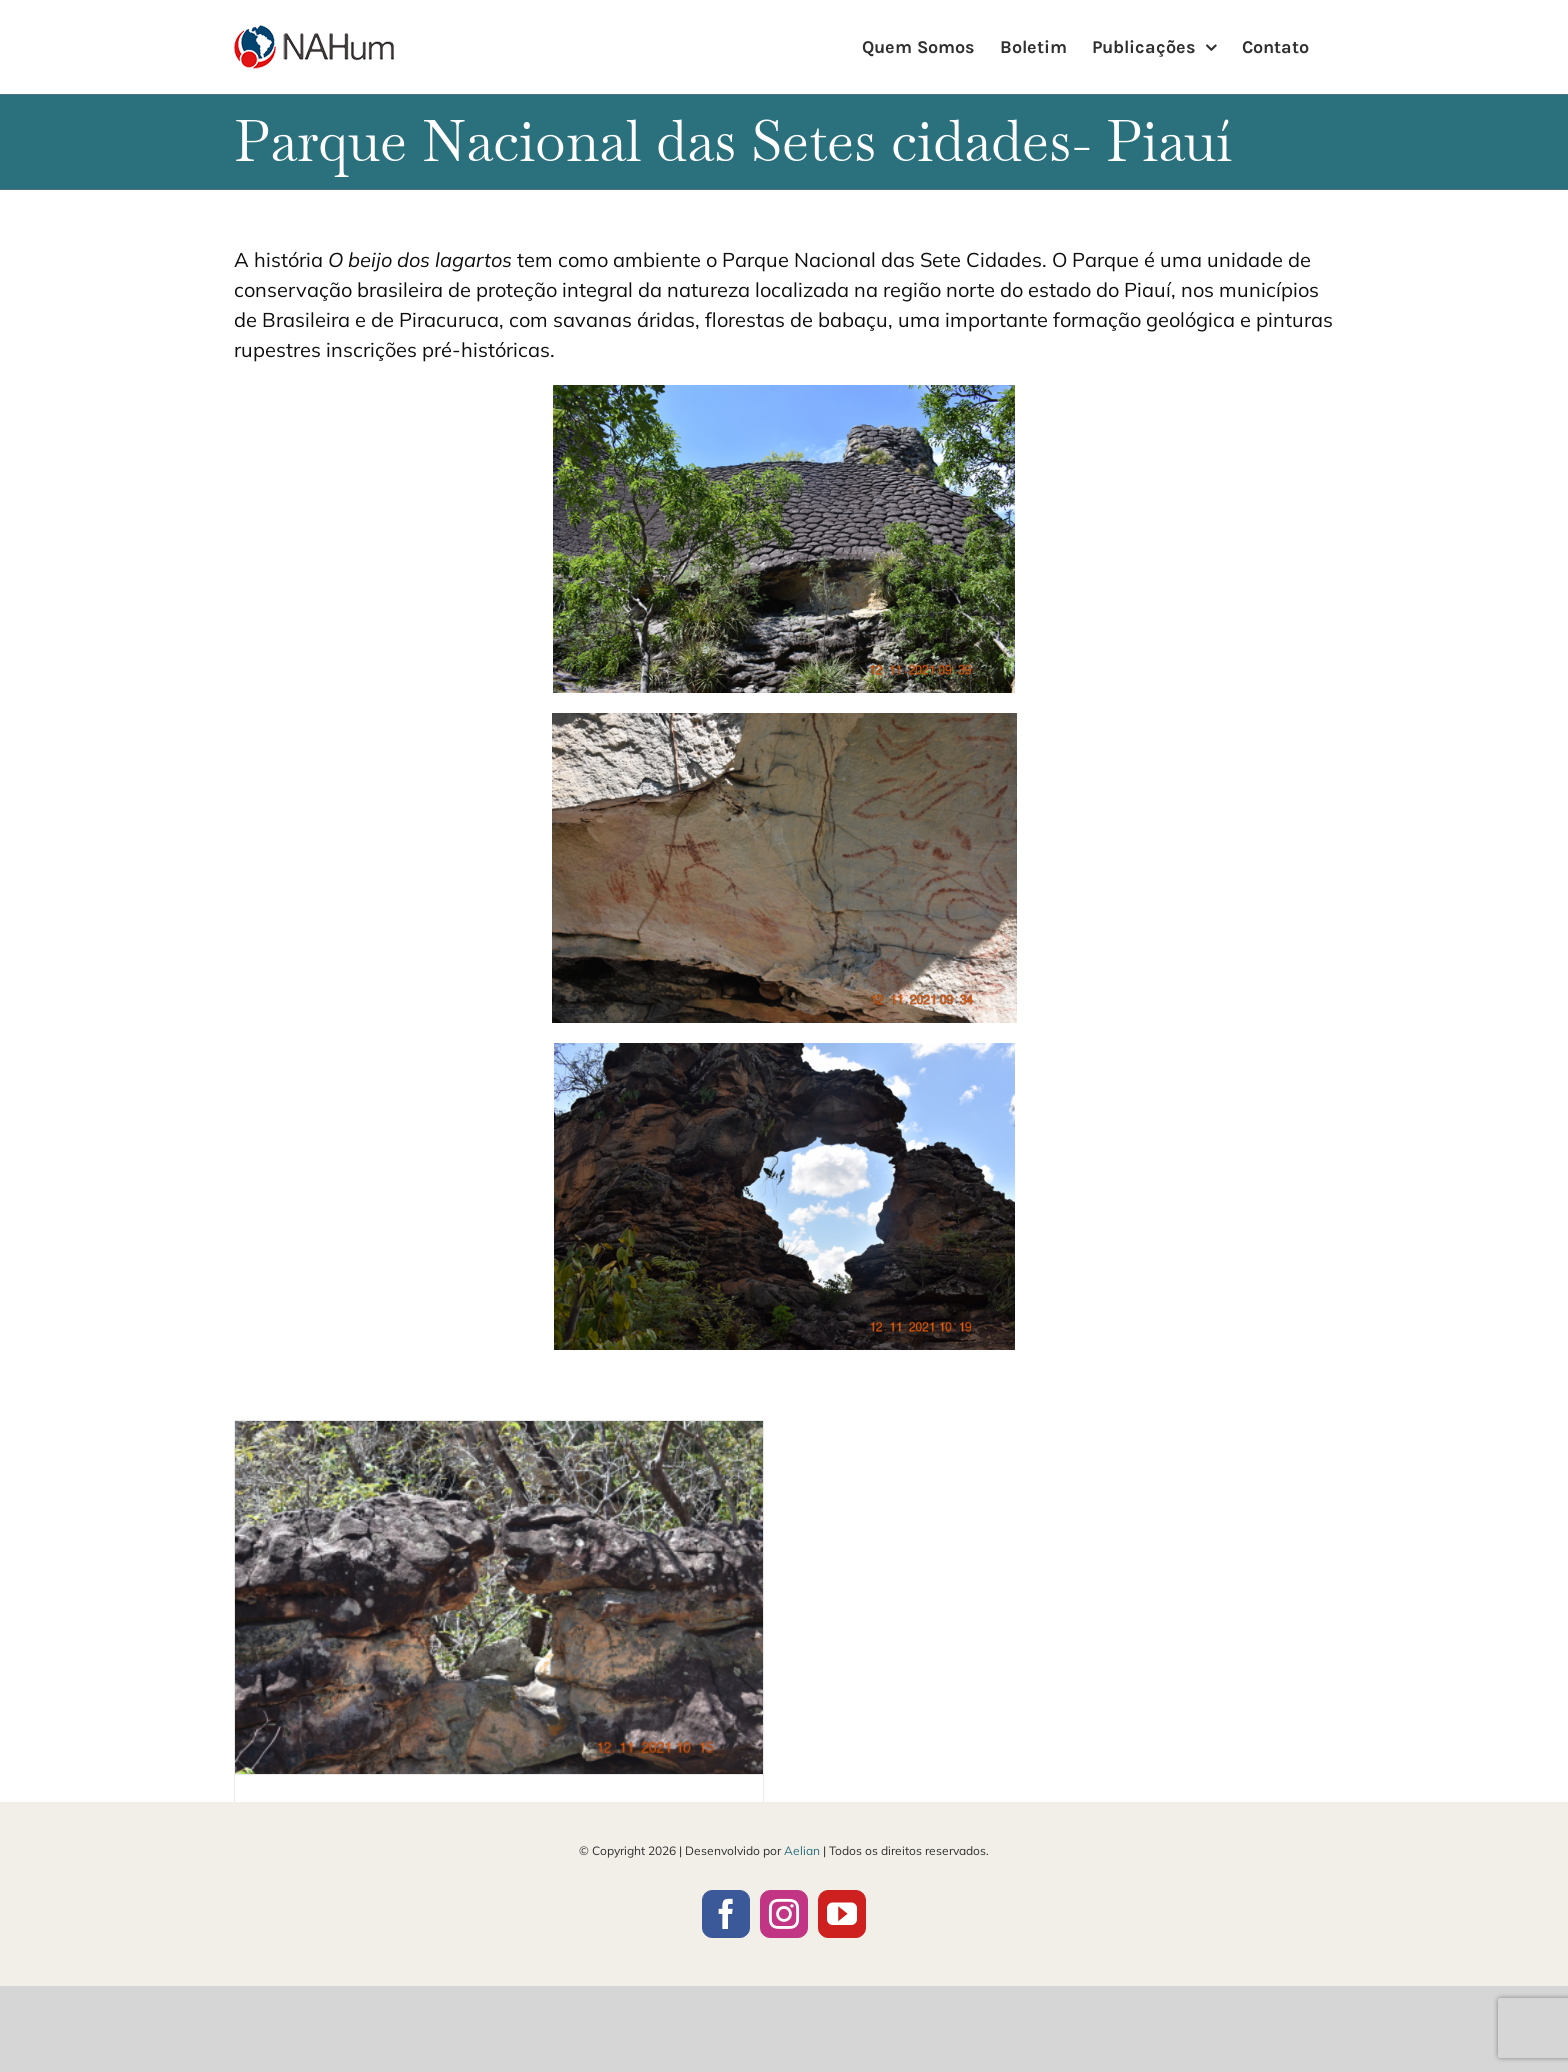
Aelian (802, 1850)
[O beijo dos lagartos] (499, 1597)
